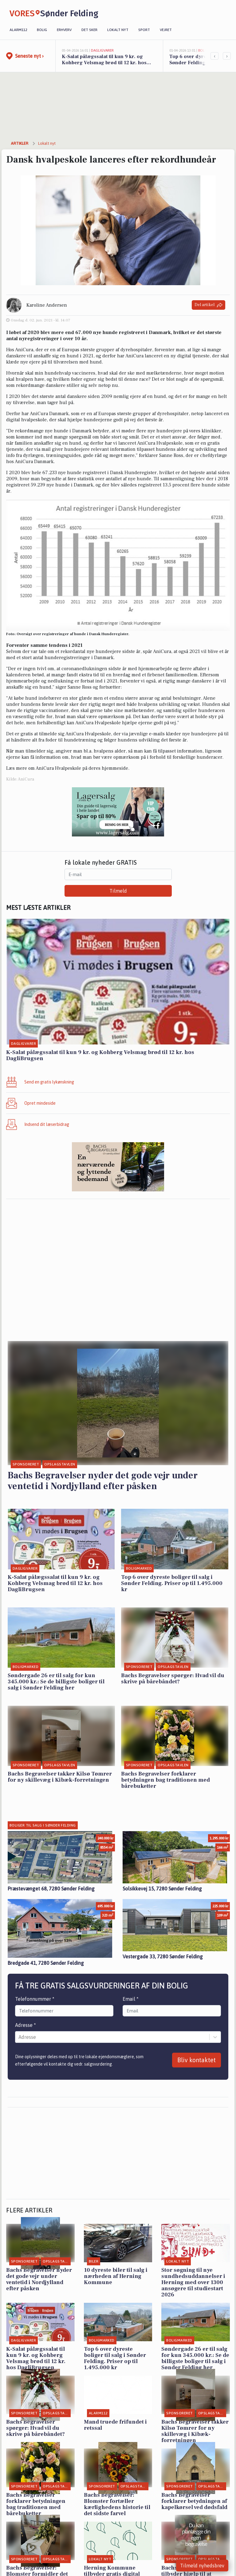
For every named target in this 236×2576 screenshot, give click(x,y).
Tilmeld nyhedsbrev (202, 2565)
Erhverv (64, 30)
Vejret (166, 30)
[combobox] (19, 2037)
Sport (144, 30)
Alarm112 (18, 30)
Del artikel (208, 305)
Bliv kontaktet (196, 2059)
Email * (131, 1999)
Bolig (42, 30)
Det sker (89, 30)
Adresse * (25, 2025)
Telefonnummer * (34, 1999)
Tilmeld (118, 891)
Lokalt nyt (117, 30)
